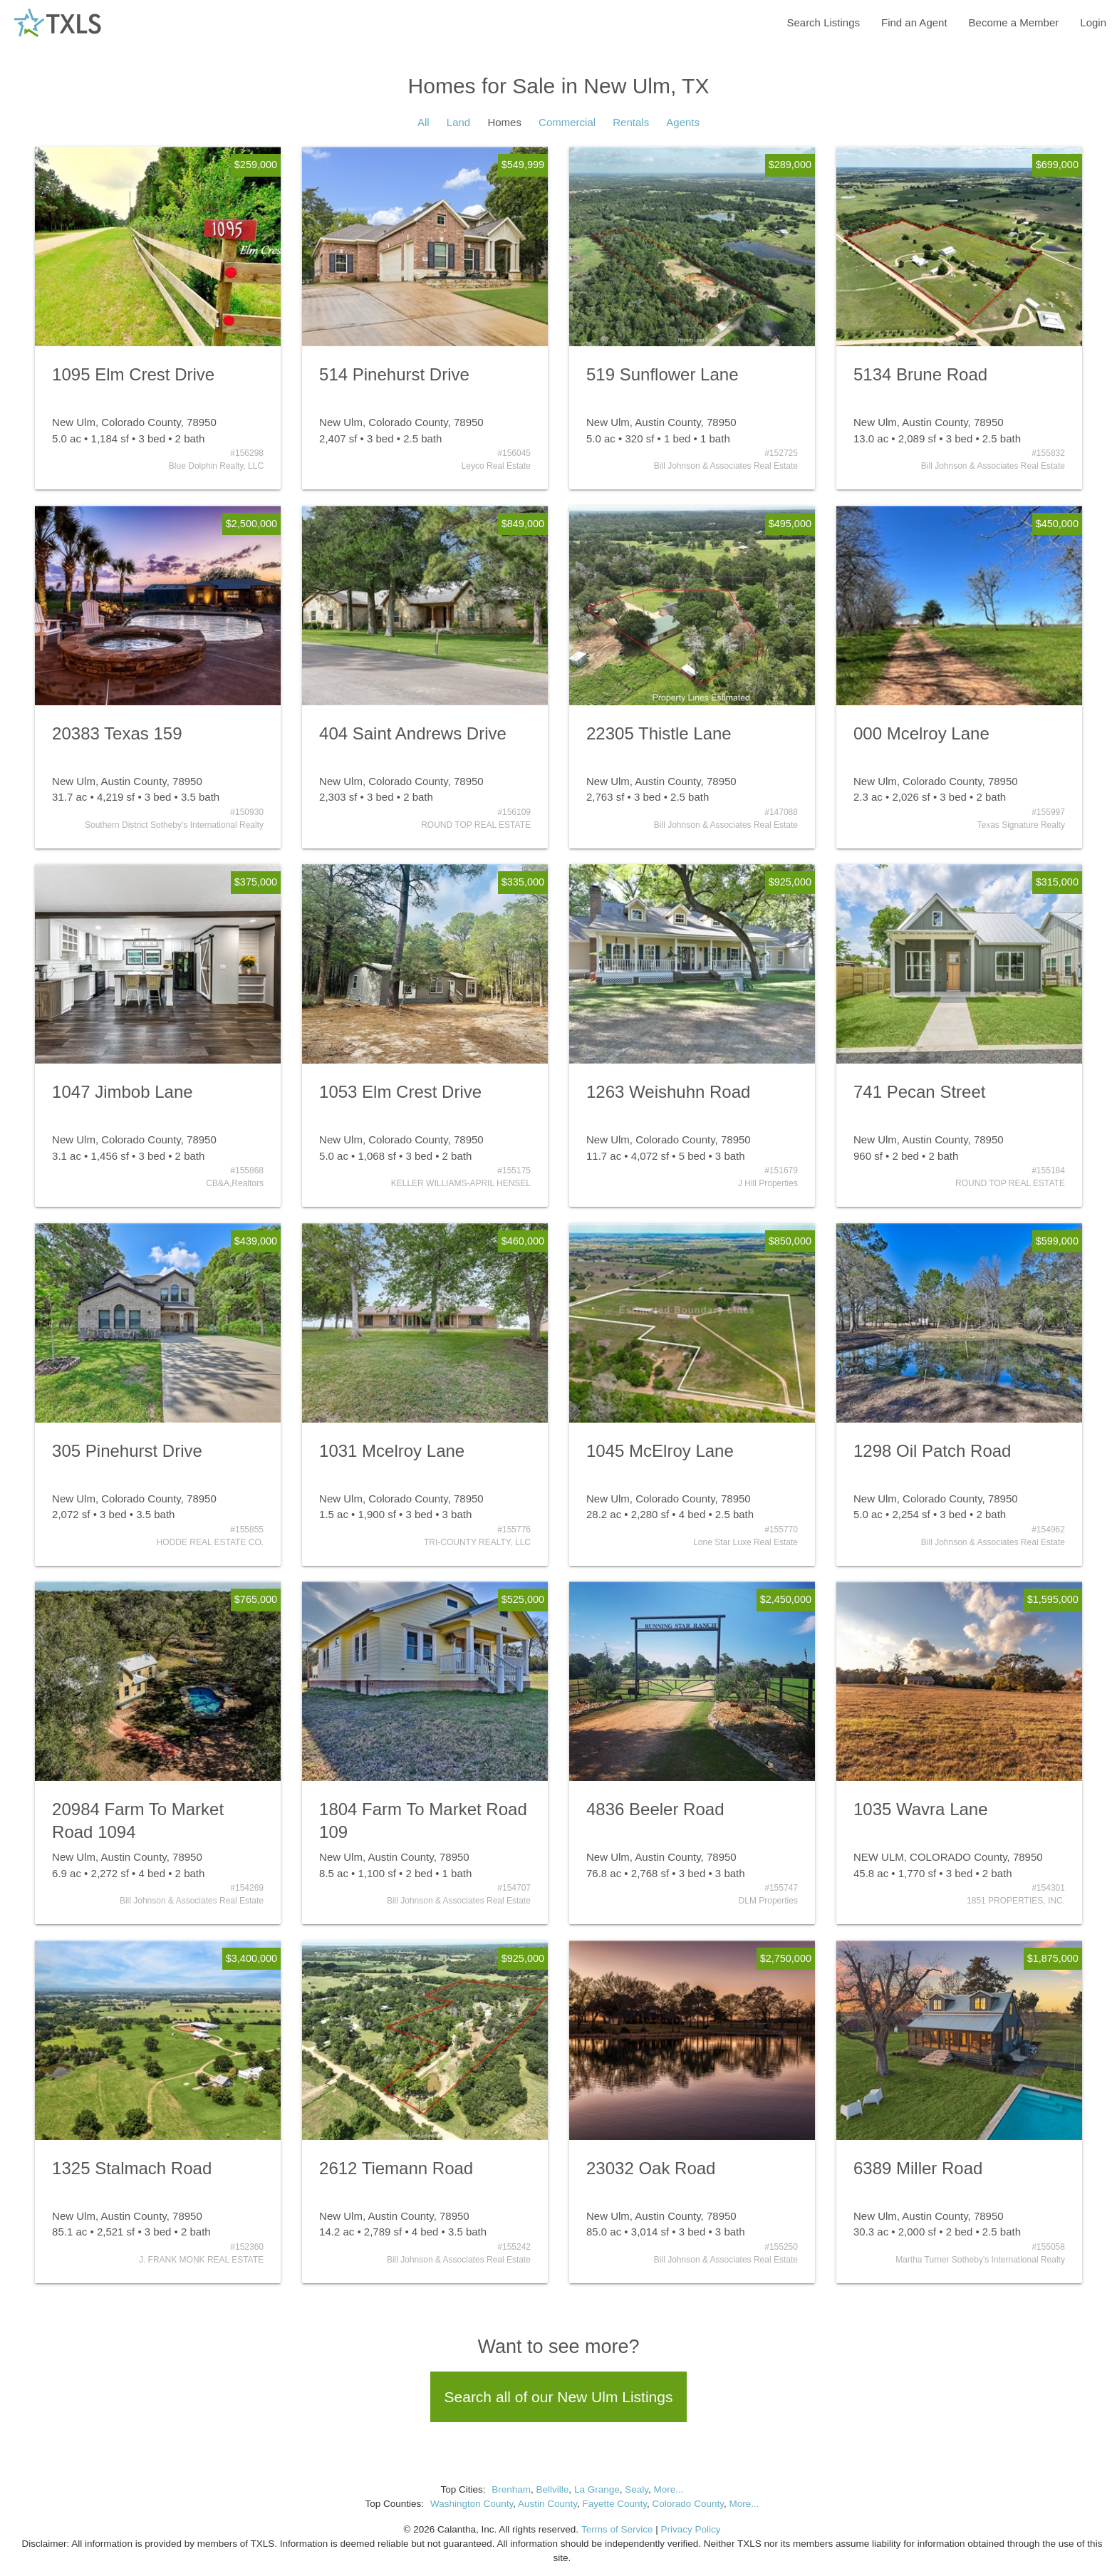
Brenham (511, 2489)
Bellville (552, 2489)
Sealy (636, 2489)
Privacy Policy (690, 2529)
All (423, 122)
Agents (683, 122)
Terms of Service (617, 2529)
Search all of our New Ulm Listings (559, 2397)
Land (458, 122)
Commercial (567, 122)
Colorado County (688, 2503)
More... (668, 2489)
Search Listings (823, 22)
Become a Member (1014, 22)
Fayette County (615, 2503)
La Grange (597, 2489)
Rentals (631, 122)
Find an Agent (914, 22)
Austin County (547, 2503)
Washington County (471, 2503)
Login (1093, 22)
